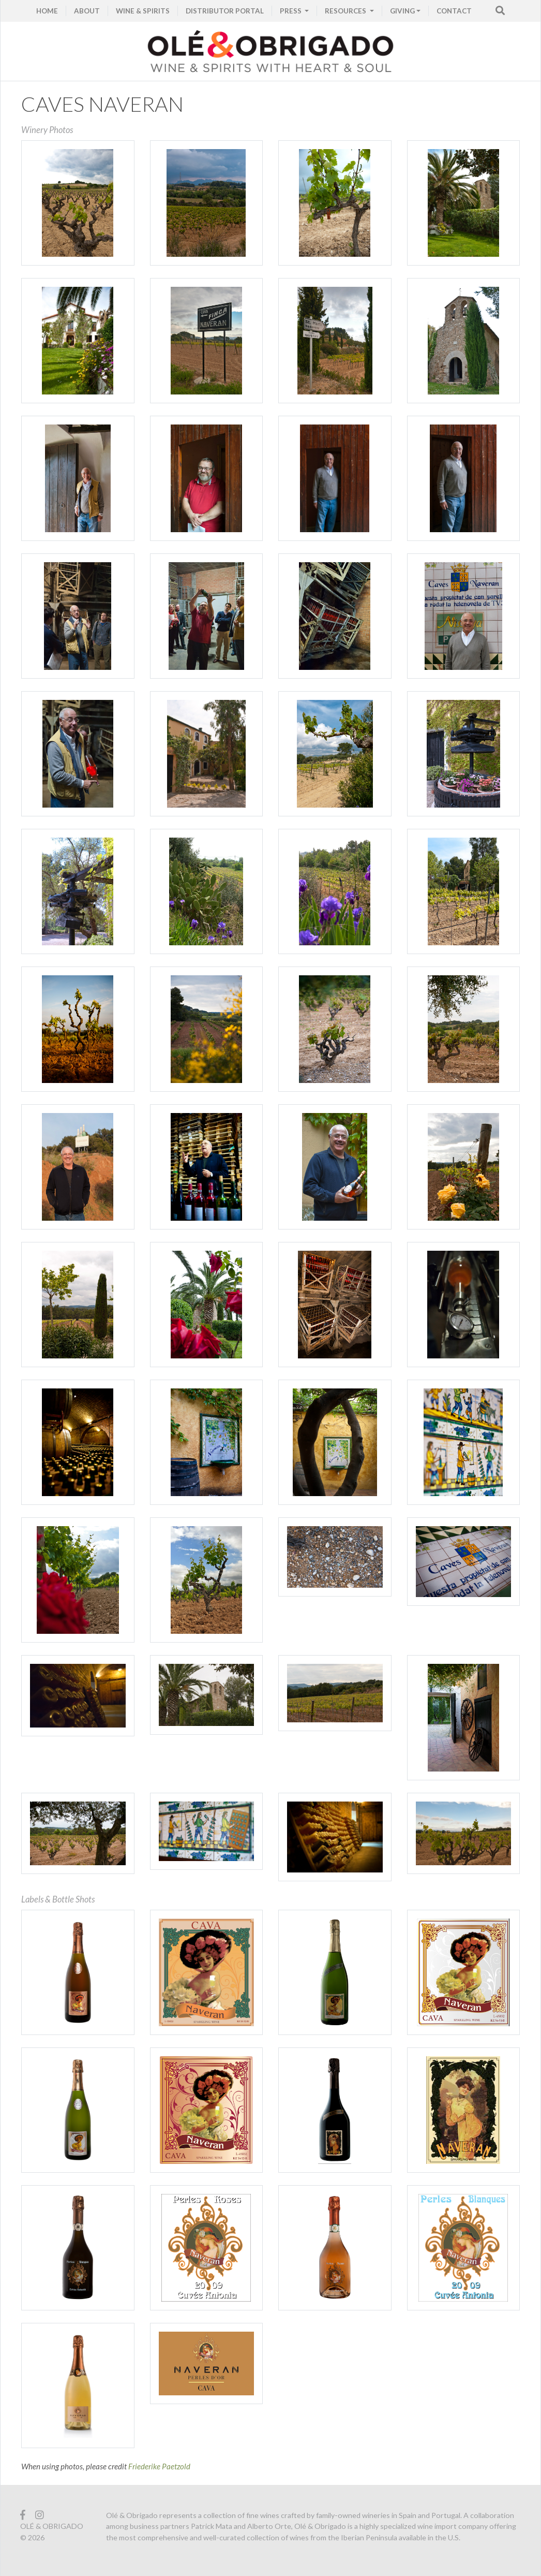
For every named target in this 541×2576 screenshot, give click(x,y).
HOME (47, 11)
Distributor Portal (225, 11)
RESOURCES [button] (346, 11)
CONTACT (454, 11)
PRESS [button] (291, 11)
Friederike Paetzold (159, 2466)
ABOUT (87, 11)
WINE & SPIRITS (143, 11)
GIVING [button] (402, 11)
